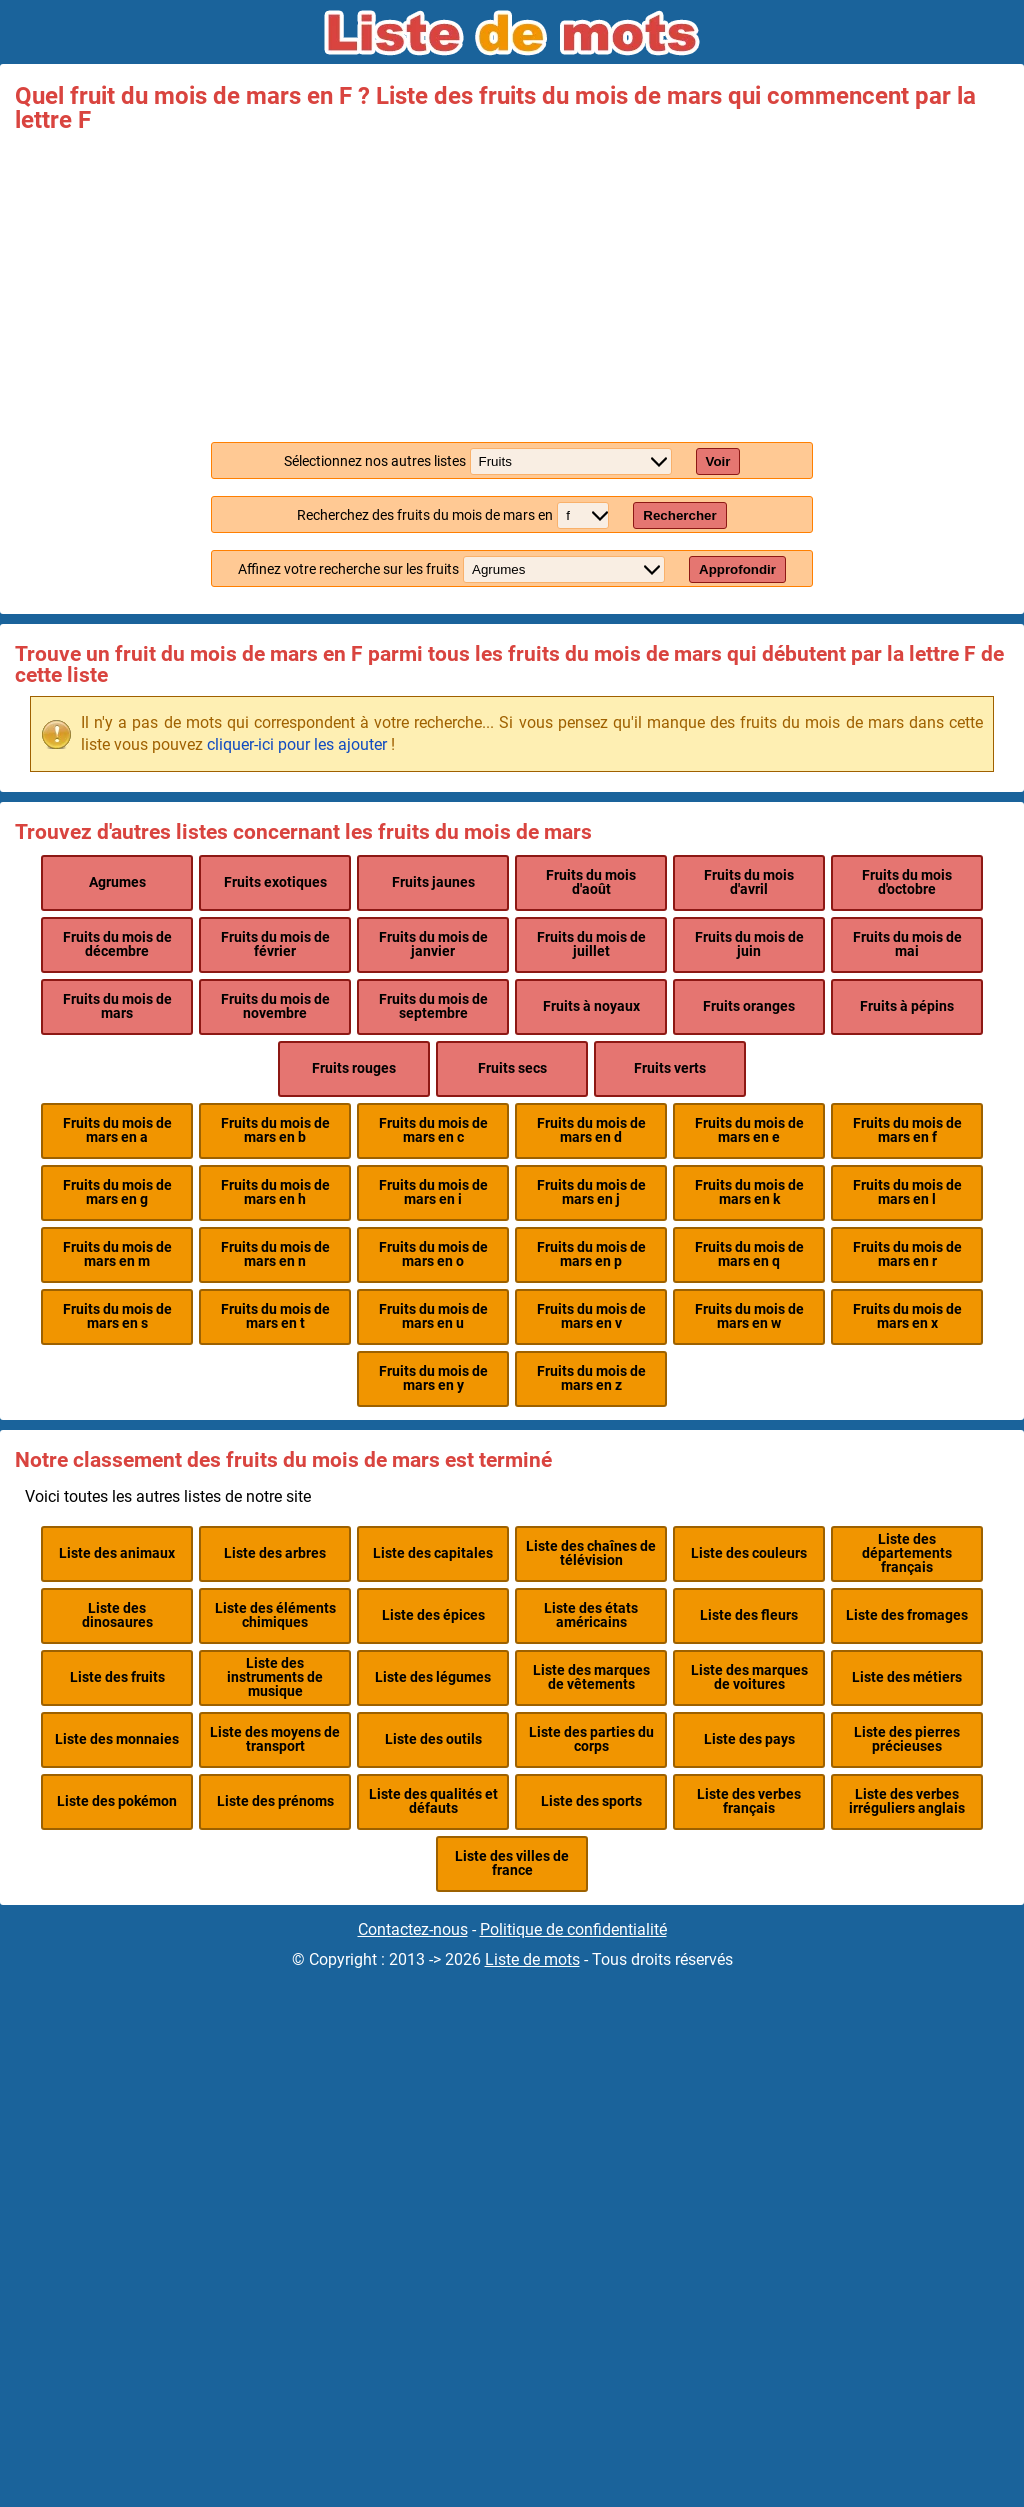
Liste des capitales (433, 1553)
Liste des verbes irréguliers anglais (907, 1801)
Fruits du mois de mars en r (907, 1254)
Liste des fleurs (749, 1615)
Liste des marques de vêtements (591, 1677)
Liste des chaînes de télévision (591, 1553)
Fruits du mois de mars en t (275, 1316)
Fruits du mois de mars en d (591, 1130)
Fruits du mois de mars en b (275, 1130)
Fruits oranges (749, 1006)
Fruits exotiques (275, 882)
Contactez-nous (413, 1929)
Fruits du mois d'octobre (907, 882)
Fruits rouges (354, 1068)
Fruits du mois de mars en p (591, 1254)
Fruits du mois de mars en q (749, 1254)
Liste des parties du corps (591, 1739)
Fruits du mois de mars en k (749, 1192)
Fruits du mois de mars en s (117, 1316)
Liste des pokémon (117, 1801)
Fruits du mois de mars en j (591, 1192)
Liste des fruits (117, 1677)
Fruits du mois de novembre (275, 1006)
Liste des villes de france (512, 1863)
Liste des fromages (907, 1615)
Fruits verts (670, 1068)
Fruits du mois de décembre (117, 944)
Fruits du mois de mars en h (275, 1192)
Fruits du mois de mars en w (749, 1316)
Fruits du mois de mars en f (907, 1130)
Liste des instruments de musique (275, 1678)
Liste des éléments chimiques (275, 1615)
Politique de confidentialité (573, 1929)
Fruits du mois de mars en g (117, 1192)
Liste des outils (433, 1739)
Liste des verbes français (749, 1801)
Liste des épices (433, 1615)
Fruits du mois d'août (591, 882)
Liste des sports (591, 1801)
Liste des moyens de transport (275, 1739)
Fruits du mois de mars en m (117, 1254)
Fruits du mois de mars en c (433, 1130)
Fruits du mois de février (275, 944)
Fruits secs (512, 1068)
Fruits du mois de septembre (433, 1006)
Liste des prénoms (275, 1801)
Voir (718, 461)
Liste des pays (749, 1739)
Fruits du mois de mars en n (275, 1254)
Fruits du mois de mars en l (907, 1192)
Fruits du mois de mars (117, 1006)
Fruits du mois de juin (749, 944)
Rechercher (679, 515)
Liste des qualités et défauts (433, 1801)
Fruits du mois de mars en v (591, 1316)
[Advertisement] (512, 282)
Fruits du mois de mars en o (433, 1254)
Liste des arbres (275, 1553)
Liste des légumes (433, 1677)
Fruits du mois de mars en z (591, 1378)
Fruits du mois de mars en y (433, 1378)
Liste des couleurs (749, 1553)
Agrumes (117, 882)
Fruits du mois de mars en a (117, 1130)
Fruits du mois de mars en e (749, 1130)
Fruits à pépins (907, 1006)
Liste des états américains (591, 1615)
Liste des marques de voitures (749, 1677)
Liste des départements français (907, 1554)
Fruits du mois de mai (907, 944)
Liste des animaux (117, 1553)
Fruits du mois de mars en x (907, 1316)
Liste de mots (532, 1959)
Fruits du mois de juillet (591, 944)
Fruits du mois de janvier (433, 944)
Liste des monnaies (117, 1739)
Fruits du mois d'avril (749, 882)
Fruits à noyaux (591, 1006)
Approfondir (737, 569)
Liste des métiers (907, 1677)
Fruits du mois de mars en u (433, 1316)
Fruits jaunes (433, 882)
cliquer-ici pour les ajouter (297, 744)
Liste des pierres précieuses (907, 1739)
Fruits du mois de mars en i (433, 1192)
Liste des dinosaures (117, 1615)
